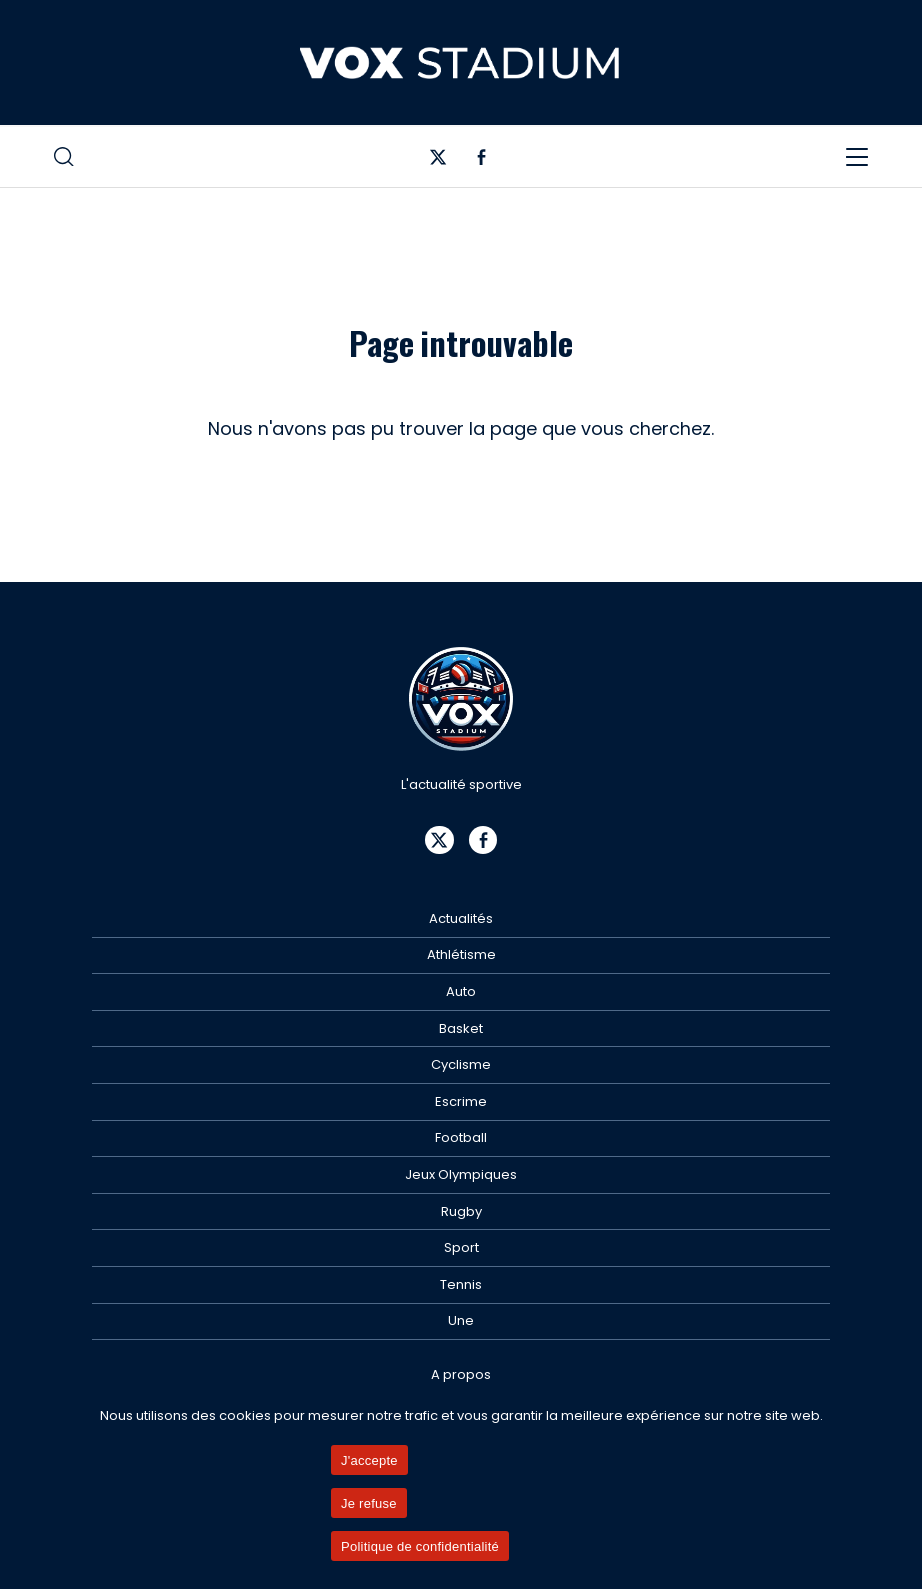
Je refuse (369, 1503)
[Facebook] (481, 161)
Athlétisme (461, 954)
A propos (461, 1374)
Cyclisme (461, 1064)
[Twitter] (438, 161)
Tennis (461, 1284)
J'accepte (369, 1460)
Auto (461, 991)
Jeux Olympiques (461, 1174)
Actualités (461, 918)
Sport (461, 1247)
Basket (461, 1028)
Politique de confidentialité (420, 1546)
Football (461, 1137)
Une (461, 1320)
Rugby (461, 1211)
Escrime (461, 1101)
